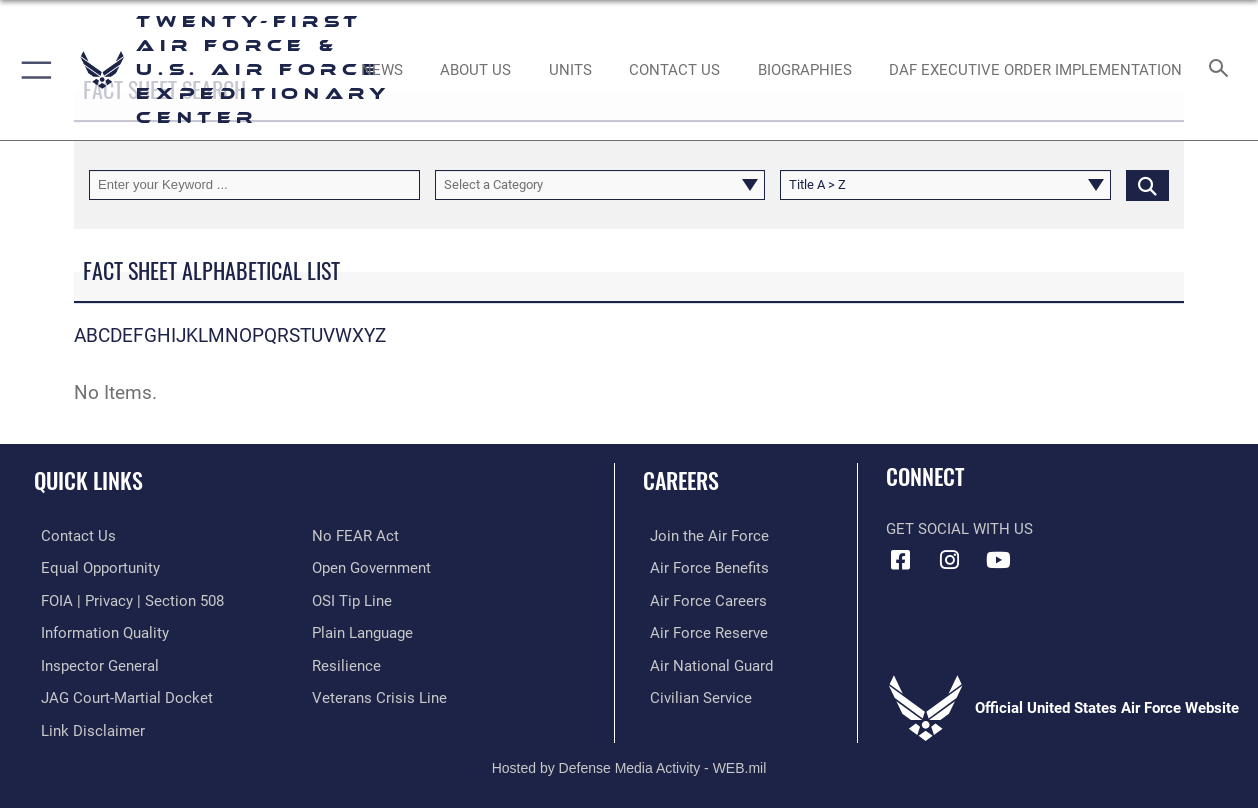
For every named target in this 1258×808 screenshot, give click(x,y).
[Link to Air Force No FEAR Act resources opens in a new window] (355, 536)
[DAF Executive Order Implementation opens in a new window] (1035, 70)
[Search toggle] (1223, 70)
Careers (681, 479)
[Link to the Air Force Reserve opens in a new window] (702, 631)
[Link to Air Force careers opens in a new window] (701, 599)
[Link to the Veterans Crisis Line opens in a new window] (379, 695)
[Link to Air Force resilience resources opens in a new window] (346, 663)
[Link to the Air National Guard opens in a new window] (704, 663)
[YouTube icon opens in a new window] (998, 560)
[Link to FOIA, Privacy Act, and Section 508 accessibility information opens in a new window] (125, 599)
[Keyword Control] (254, 185)
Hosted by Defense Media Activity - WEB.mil (629, 763)
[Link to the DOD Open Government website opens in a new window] (371, 567)
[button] (32, 70)
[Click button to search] (1147, 185)
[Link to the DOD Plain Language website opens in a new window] (362, 631)
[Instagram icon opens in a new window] (950, 560)
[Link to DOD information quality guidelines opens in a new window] (98, 631)
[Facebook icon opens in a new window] (901, 560)
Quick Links (88, 479)
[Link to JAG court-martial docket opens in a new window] (120, 695)
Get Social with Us (959, 529)
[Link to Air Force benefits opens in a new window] (702, 567)
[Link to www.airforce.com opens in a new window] (702, 536)
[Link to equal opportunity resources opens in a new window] (93, 567)
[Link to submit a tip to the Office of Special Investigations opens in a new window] (352, 599)
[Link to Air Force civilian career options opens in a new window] (694, 695)
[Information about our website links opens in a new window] (86, 727)
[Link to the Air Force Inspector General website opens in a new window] (93, 663)
